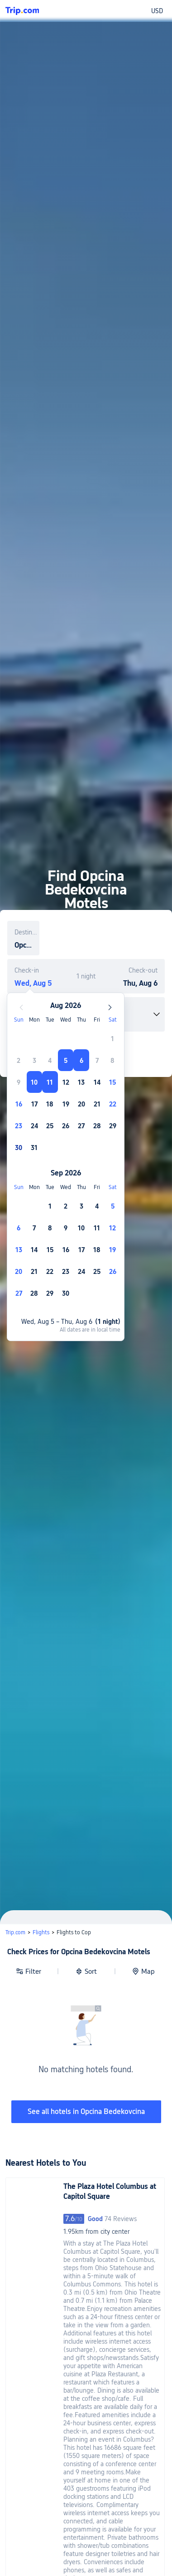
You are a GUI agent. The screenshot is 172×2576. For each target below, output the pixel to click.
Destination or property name (26, 932)
